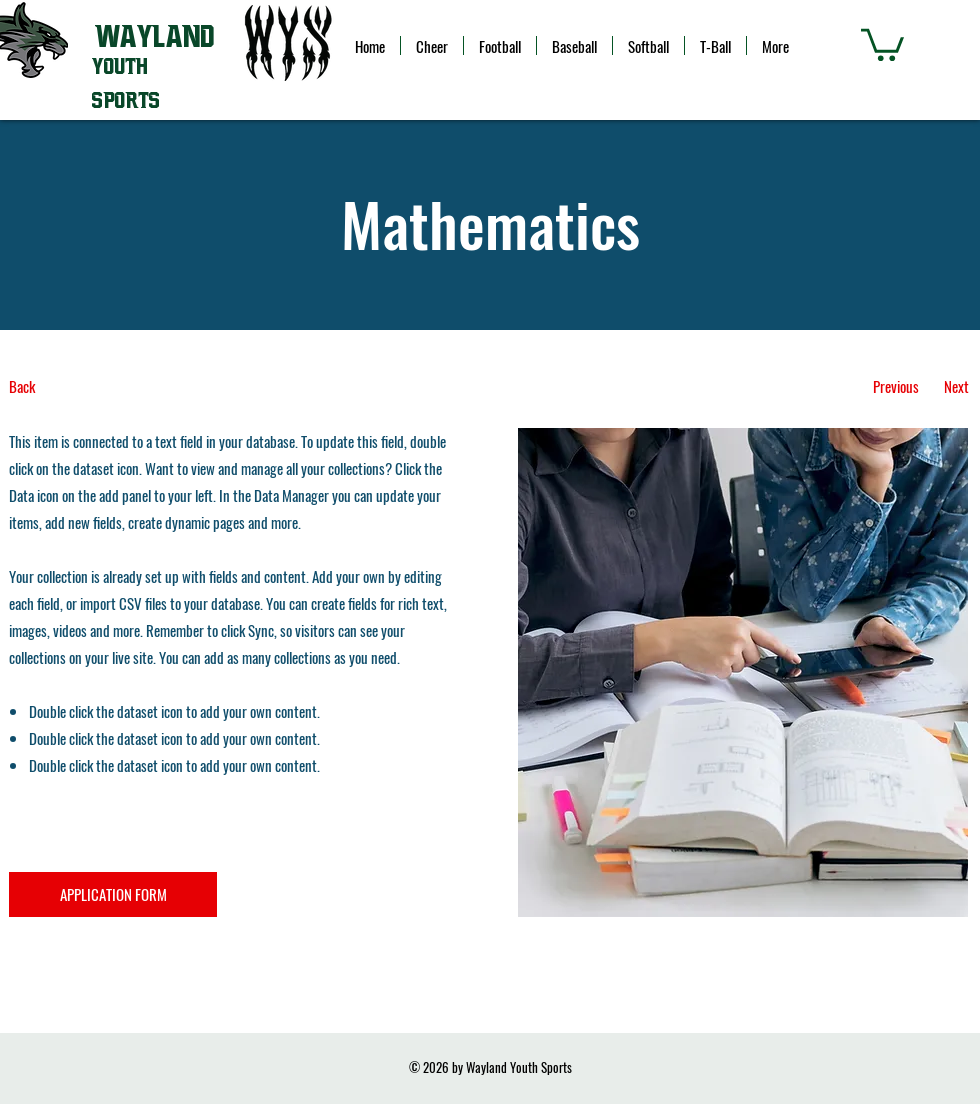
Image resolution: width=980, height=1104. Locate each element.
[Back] (83, 386)
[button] (882, 43)
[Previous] (895, 386)
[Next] (956, 386)
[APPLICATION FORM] (113, 894)
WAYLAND (154, 37)
